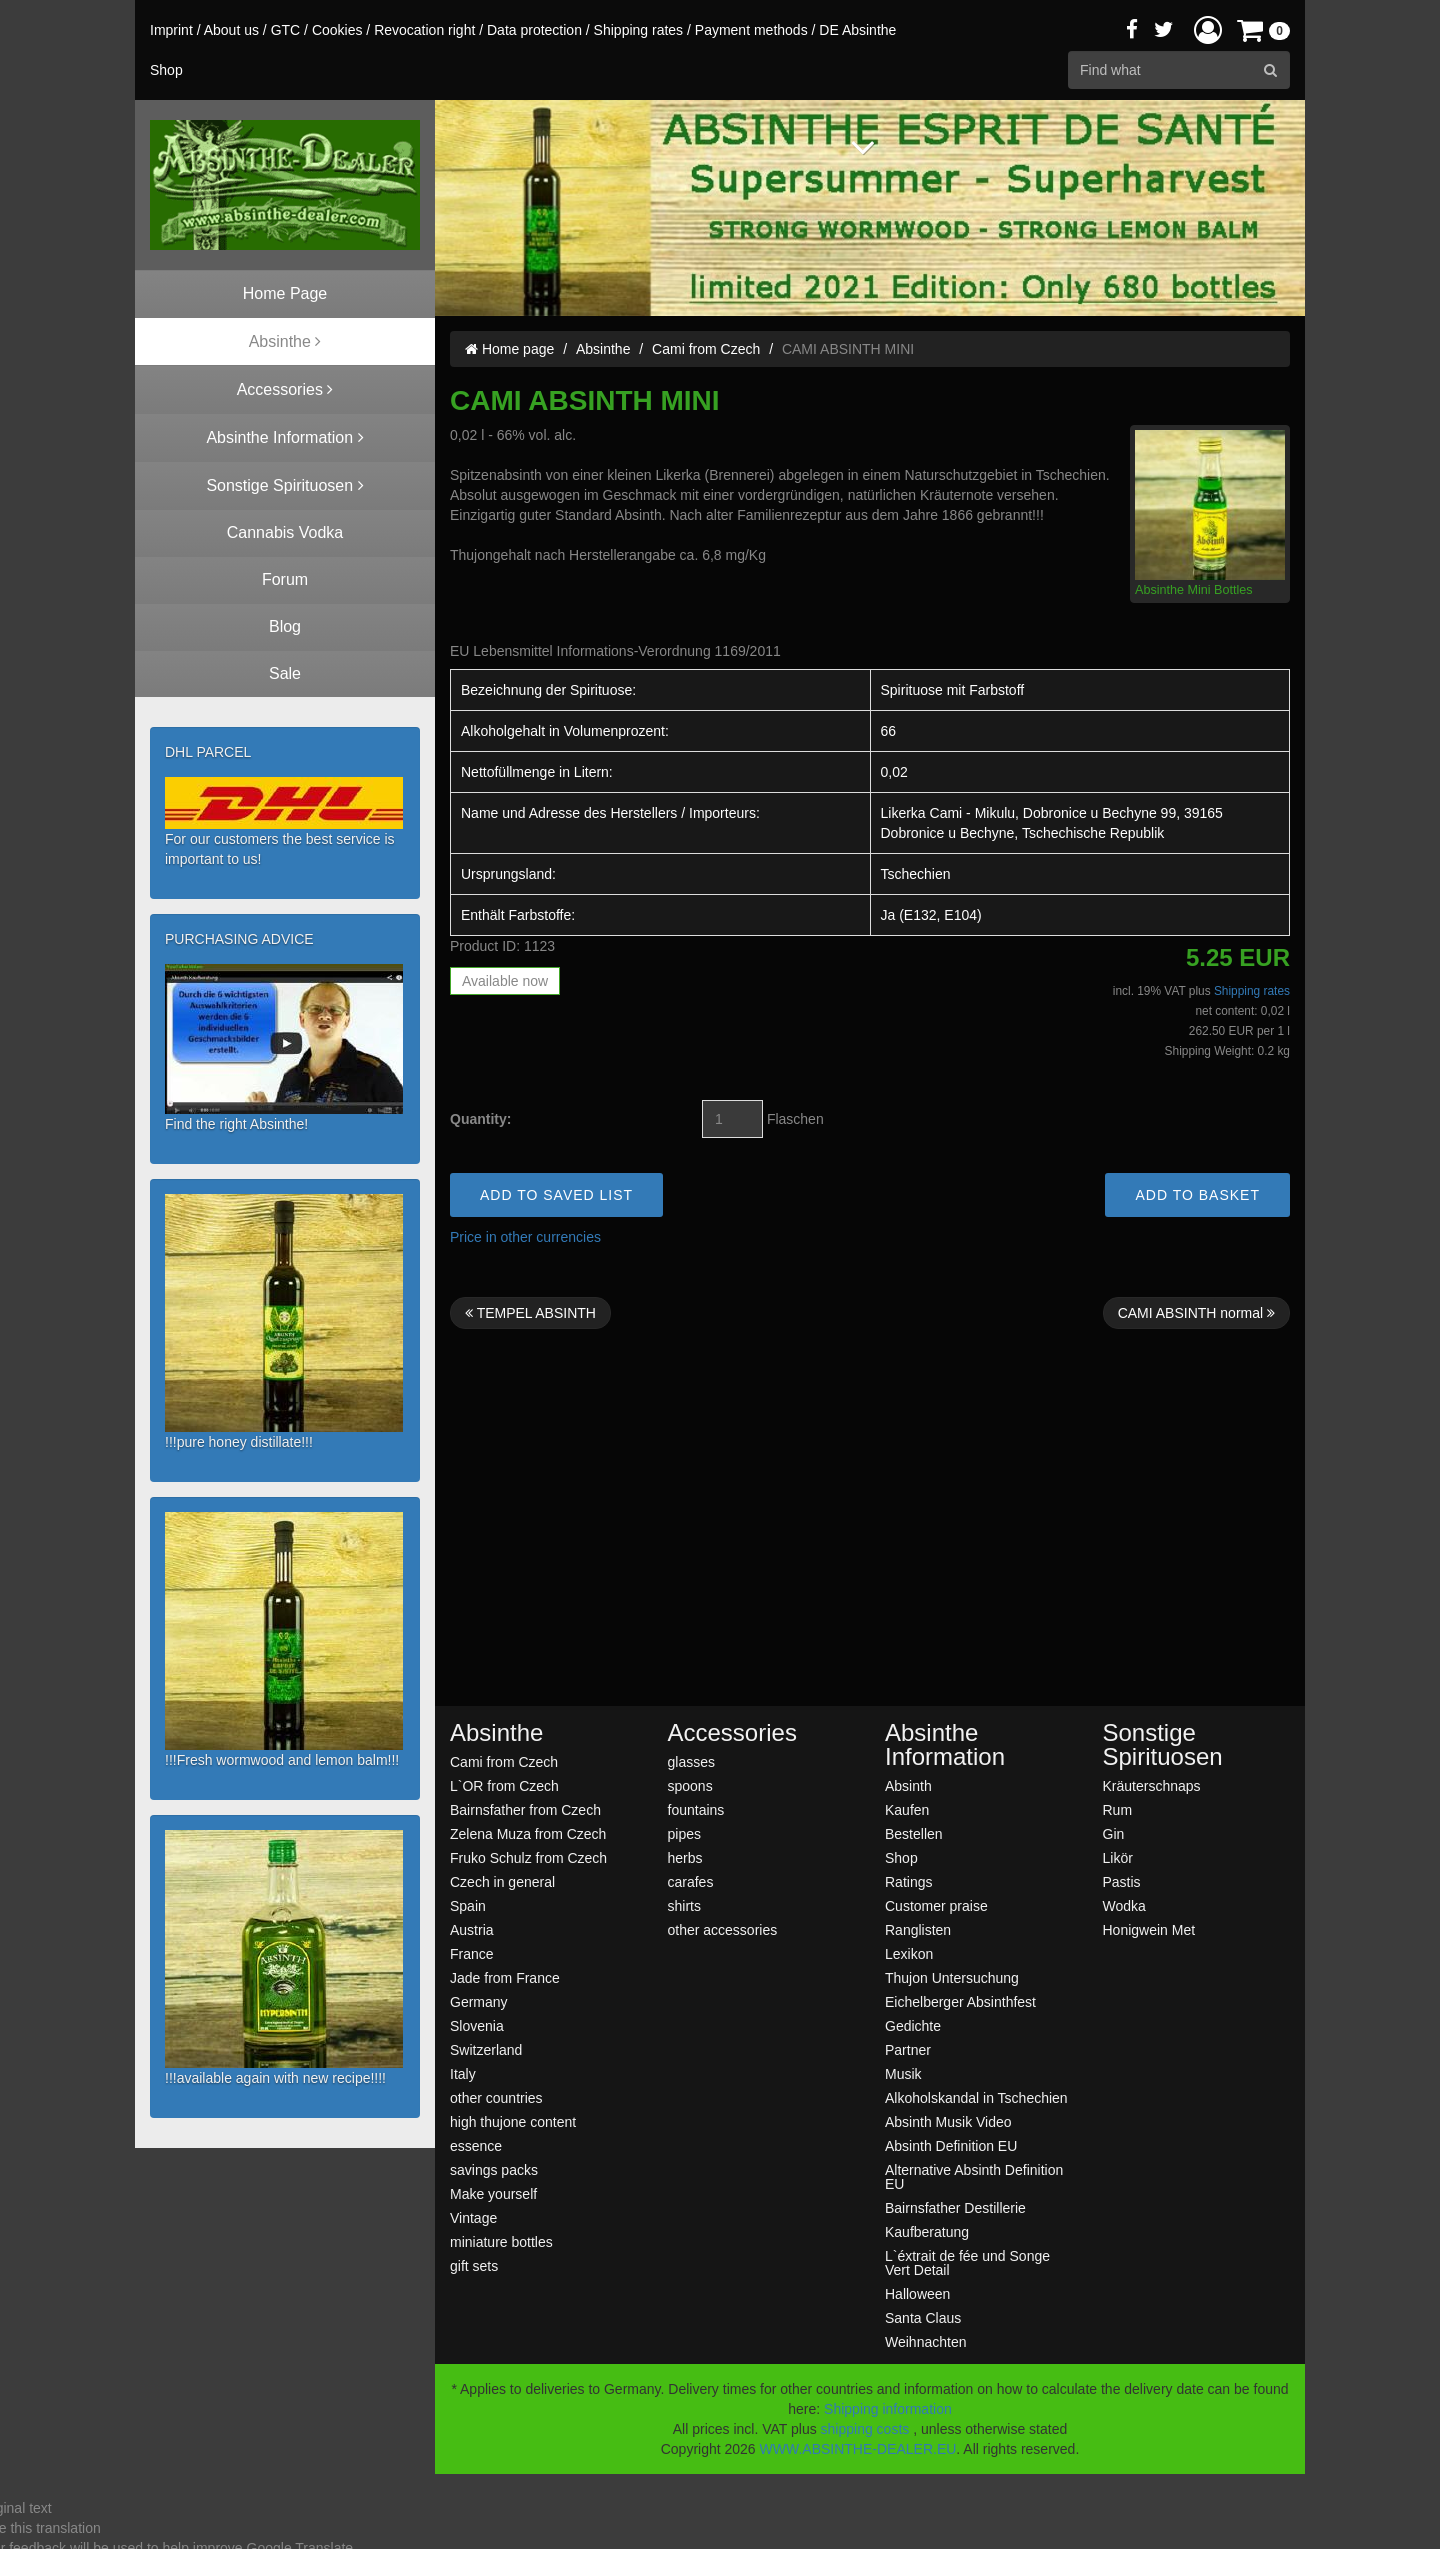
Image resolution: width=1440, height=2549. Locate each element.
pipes (684, 1833)
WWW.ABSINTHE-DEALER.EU (858, 2449)
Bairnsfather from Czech (525, 1809)
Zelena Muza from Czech (528, 1833)
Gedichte (913, 2025)
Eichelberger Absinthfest (960, 2001)
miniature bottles (501, 2241)
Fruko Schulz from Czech (528, 1857)
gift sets (474, 2265)
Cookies (337, 30)
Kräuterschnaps (1152, 1785)
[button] (1208, 29)
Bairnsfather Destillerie (955, 2207)
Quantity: (480, 1119)
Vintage (473, 2217)
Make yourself (493, 2193)
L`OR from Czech (504, 1785)
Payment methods (751, 30)
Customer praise (936, 1905)
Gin (1114, 1833)
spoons (690, 1785)
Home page (509, 349)
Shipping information (888, 2409)
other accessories (723, 1929)
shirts (684, 1905)
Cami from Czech (706, 349)
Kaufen (907, 1809)
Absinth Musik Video (948, 2121)
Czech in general (502, 1881)
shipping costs (865, 2429)
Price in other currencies (525, 1237)
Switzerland (486, 2049)
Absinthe (603, 349)
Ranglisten (918, 1929)
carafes (691, 1881)
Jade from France (505, 1977)
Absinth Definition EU (951, 2145)
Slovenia (477, 2025)
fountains (696, 1809)
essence (476, 2145)
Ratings (908, 1881)
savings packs (494, 2169)
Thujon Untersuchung (952, 1977)
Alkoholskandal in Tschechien (976, 2097)
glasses (691, 1761)
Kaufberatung (927, 2231)
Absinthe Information (945, 1745)
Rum (1118, 1809)
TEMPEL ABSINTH (530, 1313)
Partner (908, 2049)
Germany (479, 2001)
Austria (472, 1929)
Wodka (1124, 1905)
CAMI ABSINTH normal (1196, 1313)
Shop (901, 1857)
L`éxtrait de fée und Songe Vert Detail (967, 2262)
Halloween (917, 2293)
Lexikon (909, 1953)
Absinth (908, 1785)
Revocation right (424, 30)
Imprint (171, 30)
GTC (286, 30)
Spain (468, 1905)
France (472, 1953)
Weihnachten (925, 2341)
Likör (1118, 1857)
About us (231, 30)
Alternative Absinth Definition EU (974, 2176)
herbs (685, 1857)
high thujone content (513, 2121)
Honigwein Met (1149, 1929)
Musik (903, 2073)
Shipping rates (639, 30)
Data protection (534, 30)
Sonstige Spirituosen (1163, 1745)
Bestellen (914, 1833)
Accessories (732, 1733)
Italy (463, 2073)
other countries (496, 2097)
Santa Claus (923, 2317)
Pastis (1122, 1881)
